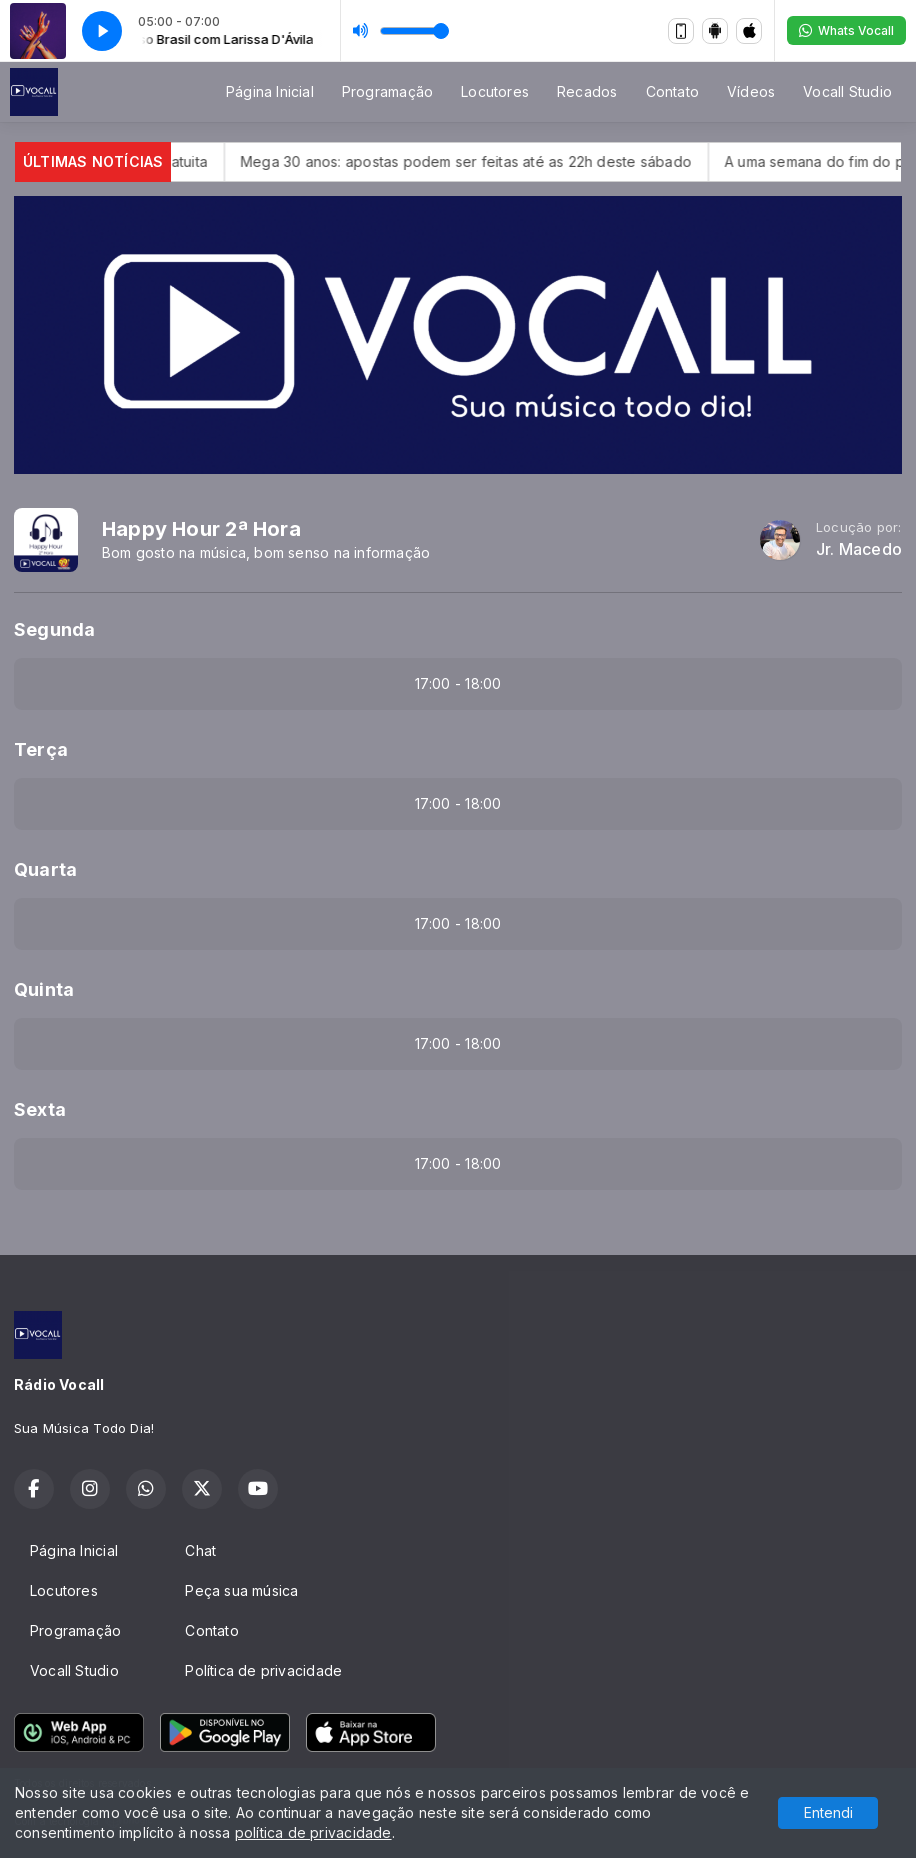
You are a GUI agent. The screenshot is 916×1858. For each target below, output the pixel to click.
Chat (200, 1550)
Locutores (495, 91)
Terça (41, 749)
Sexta (40, 1109)
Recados (587, 91)
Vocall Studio (847, 91)
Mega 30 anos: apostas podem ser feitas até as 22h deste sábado (497, 161)
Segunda (54, 629)
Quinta (44, 989)
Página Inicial (270, 91)
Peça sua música (241, 1590)
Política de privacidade (263, 1670)
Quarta (45, 869)
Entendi (828, 1812)
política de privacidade (313, 1832)
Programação (387, 91)
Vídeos (751, 91)
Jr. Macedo (859, 549)
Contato (672, 91)
